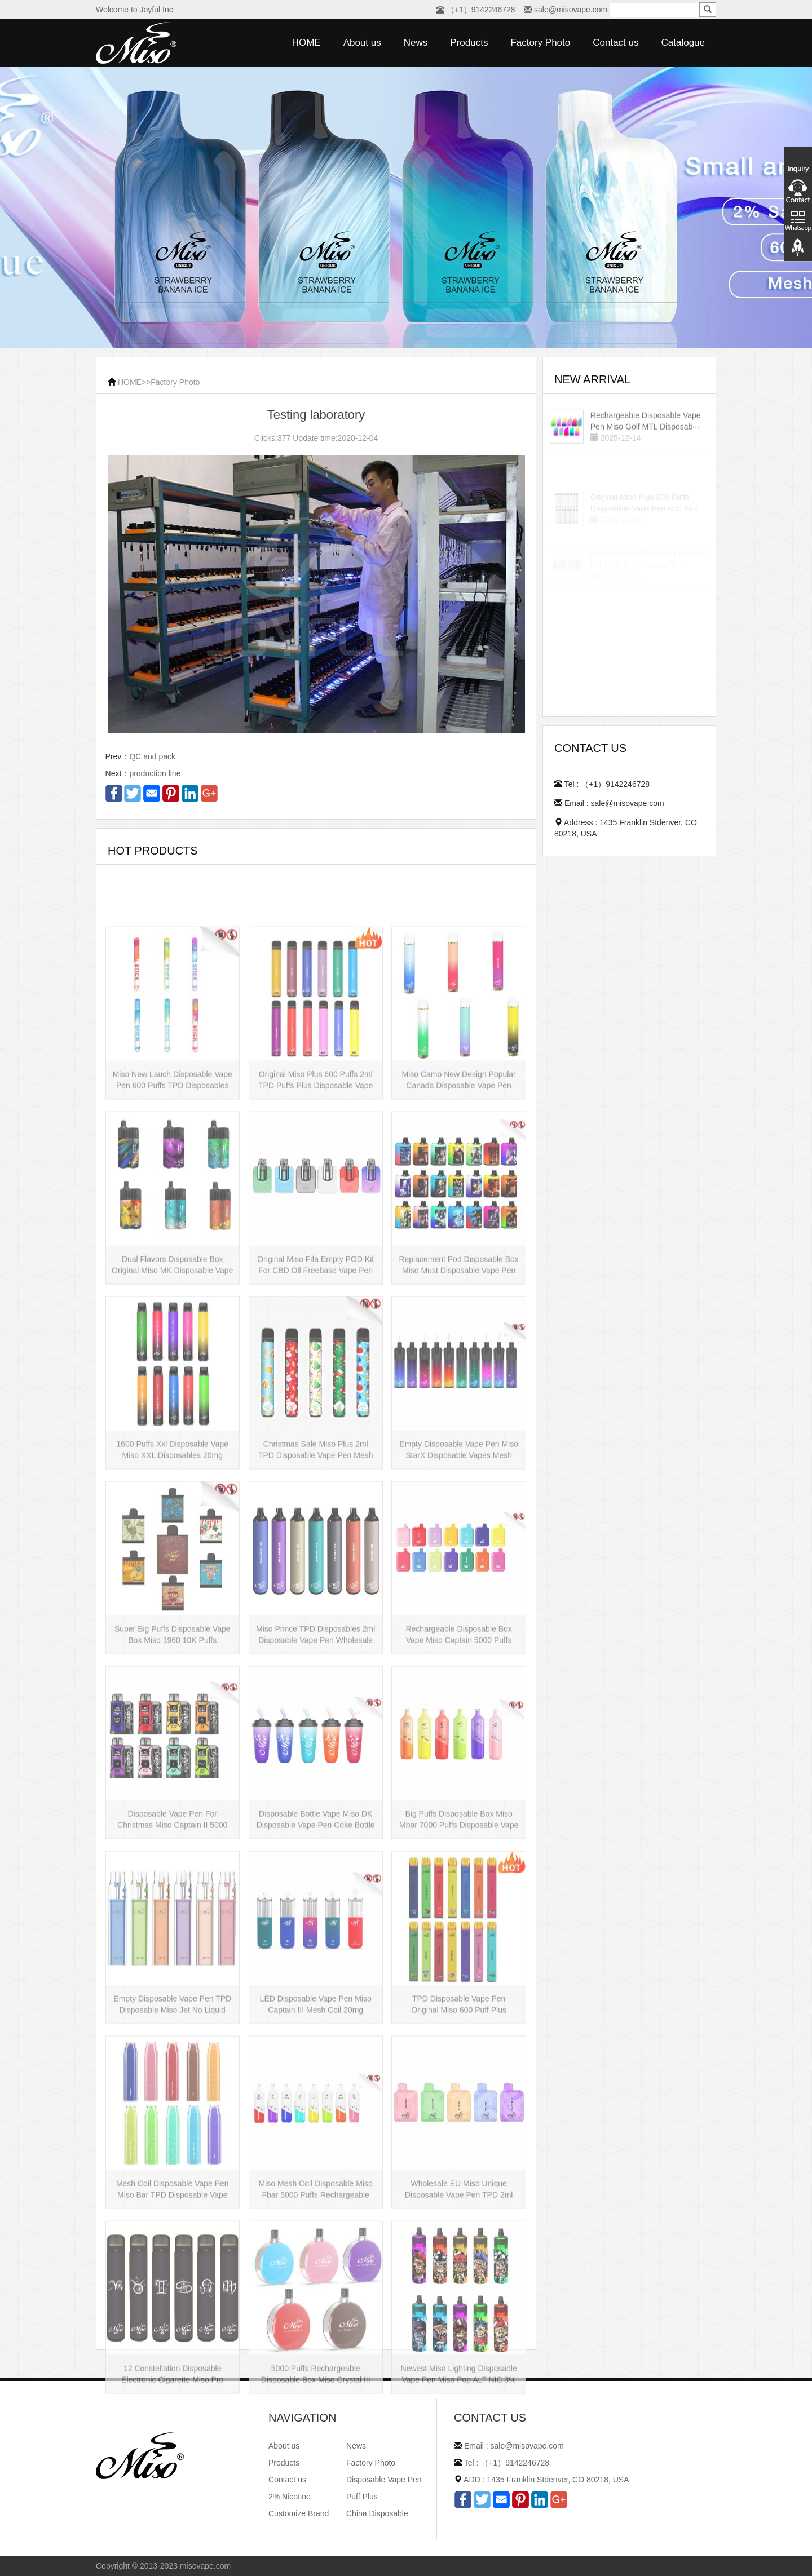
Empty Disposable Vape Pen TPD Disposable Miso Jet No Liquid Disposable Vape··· (172, 2087)
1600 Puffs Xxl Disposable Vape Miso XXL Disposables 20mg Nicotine (172, 1532)
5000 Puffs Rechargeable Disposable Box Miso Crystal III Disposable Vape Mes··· (315, 2457)
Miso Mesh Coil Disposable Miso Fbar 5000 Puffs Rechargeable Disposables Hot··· (316, 2272)
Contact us (615, 42)
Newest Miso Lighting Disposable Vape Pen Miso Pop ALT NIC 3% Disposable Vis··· (459, 2457)
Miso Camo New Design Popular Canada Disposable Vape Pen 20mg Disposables (458, 1163)
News (416, 42)
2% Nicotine (289, 2496)
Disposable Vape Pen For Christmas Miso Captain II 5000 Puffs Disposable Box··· (172, 1902)
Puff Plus (362, 2496)
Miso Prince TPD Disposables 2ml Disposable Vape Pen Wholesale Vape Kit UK (315, 1717)
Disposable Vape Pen (384, 2479)
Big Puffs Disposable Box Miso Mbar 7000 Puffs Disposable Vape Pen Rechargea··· (458, 1902)
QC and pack (152, 756)
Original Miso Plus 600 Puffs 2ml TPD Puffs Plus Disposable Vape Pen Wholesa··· (315, 1163)
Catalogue (683, 42)
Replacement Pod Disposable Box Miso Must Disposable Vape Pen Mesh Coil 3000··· (458, 1348)
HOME (306, 42)
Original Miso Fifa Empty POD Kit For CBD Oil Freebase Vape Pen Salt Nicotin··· (315, 1348)
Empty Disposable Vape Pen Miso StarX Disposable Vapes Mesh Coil (458, 1532)
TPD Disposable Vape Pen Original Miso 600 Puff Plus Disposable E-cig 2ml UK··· (458, 2087)
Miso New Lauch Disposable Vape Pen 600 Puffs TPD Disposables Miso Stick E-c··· (172, 1163)
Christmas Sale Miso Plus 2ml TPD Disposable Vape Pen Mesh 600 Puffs (315, 1532)
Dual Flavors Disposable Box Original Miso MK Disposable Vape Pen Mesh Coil (172, 1348)
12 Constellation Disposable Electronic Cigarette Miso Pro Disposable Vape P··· (172, 2457)
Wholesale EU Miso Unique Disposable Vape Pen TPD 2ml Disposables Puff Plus (459, 2272)
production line (154, 773)
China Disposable (377, 2513)
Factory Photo (540, 42)
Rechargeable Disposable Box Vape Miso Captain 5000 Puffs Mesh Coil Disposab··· (458, 1717)
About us (362, 42)
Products (469, 42)
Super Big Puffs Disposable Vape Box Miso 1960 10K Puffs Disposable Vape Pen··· (172, 1717)
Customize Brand (298, 2513)
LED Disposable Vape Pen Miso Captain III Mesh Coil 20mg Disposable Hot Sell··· (316, 2087)
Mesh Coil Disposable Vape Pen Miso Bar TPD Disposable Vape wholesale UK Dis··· (172, 2272)
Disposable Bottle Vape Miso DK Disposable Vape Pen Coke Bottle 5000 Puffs (316, 1902)
